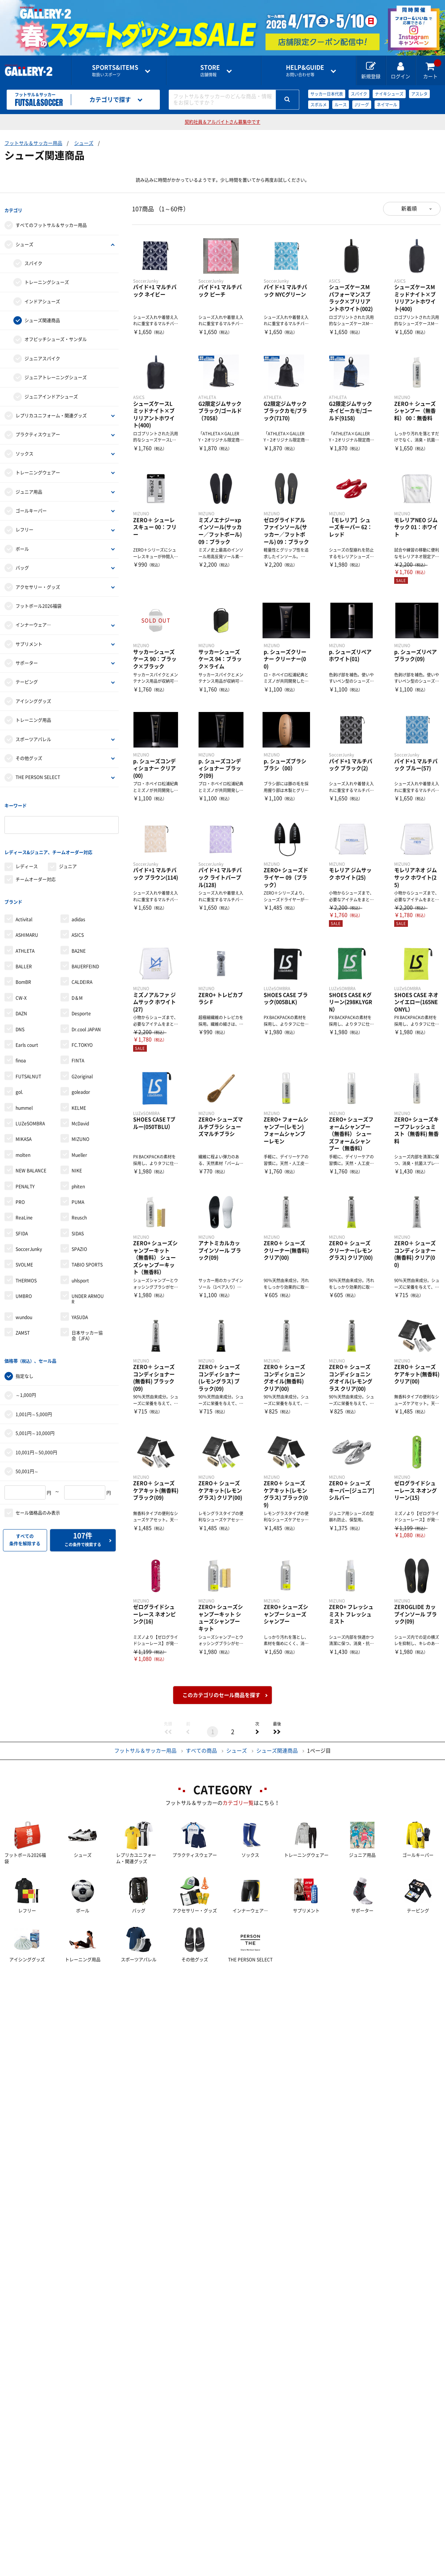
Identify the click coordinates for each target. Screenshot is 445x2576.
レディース (27, 855)
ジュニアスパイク (42, 354)
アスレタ (419, 94)
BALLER (24, 951)
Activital (24, 904)
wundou (24, 1301)
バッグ (22, 564)
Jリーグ (362, 105)
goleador (81, 1076)
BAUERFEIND (85, 951)
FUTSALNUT (28, 1061)
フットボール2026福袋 (39, 602)
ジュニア (68, 855)
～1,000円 (26, 1376)
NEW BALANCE (31, 1155)
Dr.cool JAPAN (86, 1013)
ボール (22, 545)
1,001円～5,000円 (34, 1394)
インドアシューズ (42, 297)
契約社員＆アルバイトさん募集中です (222, 122)
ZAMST (23, 1317)
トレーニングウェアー (38, 469)
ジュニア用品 (29, 488)
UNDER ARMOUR (88, 1283)
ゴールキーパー (31, 507)
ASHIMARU (27, 919)
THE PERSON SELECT (38, 773)
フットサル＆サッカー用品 (33, 143)
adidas (78, 904)
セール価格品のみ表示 (38, 1493)
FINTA (78, 1045)
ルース (340, 105)
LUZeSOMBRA (30, 1108)
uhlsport (80, 1265)
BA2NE (79, 935)
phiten (78, 1170)
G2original (82, 1061)
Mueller (79, 1139)
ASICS (78, 919)
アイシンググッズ (33, 697)
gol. (19, 1076)
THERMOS (26, 1265)
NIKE (77, 1155)
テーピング (27, 678)
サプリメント (29, 640)
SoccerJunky (29, 1233)
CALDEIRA (82, 966)
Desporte (81, 998)
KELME (79, 1092)
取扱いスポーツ (115, 70)
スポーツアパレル (33, 735)
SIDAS (78, 1217)
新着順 (409, 208)
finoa (21, 1045)
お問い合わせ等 (305, 70)
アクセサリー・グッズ (38, 583)
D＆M (77, 982)
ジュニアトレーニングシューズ (55, 374)
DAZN (21, 998)
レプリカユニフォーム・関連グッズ (51, 411)
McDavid (80, 1108)
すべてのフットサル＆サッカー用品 (51, 221)
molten (23, 1139)
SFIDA (22, 1217)
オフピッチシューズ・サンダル (55, 335)
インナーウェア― (33, 621)
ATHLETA (25, 935)
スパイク (359, 94)
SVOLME (24, 1249)
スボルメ (318, 105)
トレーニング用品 (33, 716)
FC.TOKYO (82, 1029)
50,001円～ (27, 1452)
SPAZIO (79, 1233)
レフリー (24, 526)
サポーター (27, 659)
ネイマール (387, 105)
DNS (20, 1013)
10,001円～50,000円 (36, 1433)
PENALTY (25, 1170)
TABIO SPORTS (87, 1249)
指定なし (24, 1356)
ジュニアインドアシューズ (51, 392)
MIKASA (24, 1123)
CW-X (21, 982)
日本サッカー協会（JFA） (87, 1320)
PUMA (78, 1186)
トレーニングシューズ (46, 278)
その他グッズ (29, 754)
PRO (20, 1186)
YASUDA (80, 1301)
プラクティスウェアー (38, 431)
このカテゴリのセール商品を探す (221, 1695)
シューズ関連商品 (42, 316)
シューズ (83, 143)
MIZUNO (80, 1123)
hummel (24, 1092)
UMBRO (24, 1280)
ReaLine (24, 1202)
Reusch (79, 1202)
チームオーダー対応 (36, 867)
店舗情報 (210, 70)
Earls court (27, 1029)
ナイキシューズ (389, 94)
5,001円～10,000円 (35, 1413)
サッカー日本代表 (326, 94)
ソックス (24, 449)
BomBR (23, 966)
